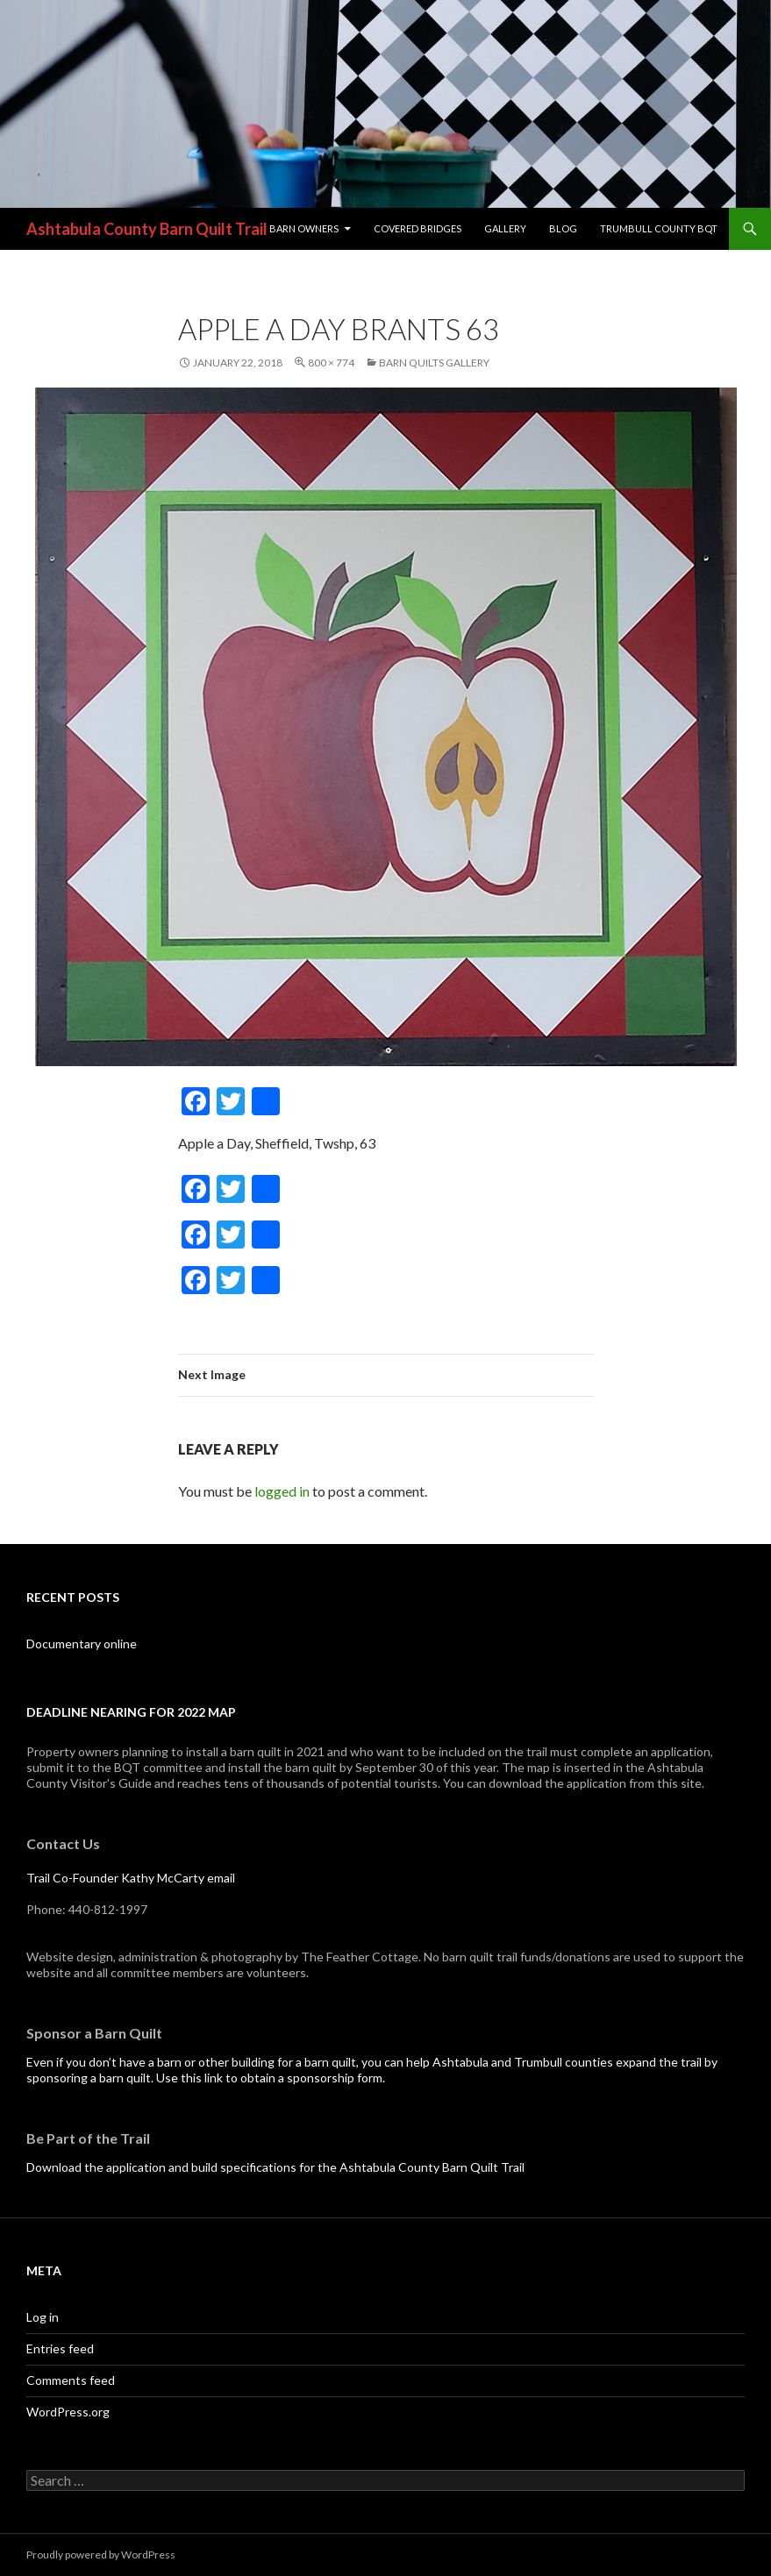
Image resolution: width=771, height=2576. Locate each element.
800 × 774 (331, 362)
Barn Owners (304, 228)
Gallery (505, 228)
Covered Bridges (417, 228)
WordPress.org (68, 2411)
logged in (282, 1491)
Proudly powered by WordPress (100, 2554)
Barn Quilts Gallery (434, 362)
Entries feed (60, 2348)
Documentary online (81, 1643)
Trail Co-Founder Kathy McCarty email (130, 1877)
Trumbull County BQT (658, 228)
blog (563, 228)
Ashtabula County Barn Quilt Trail (147, 228)
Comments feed (70, 2380)
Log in (42, 2316)
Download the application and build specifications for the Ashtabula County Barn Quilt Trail (275, 2167)
